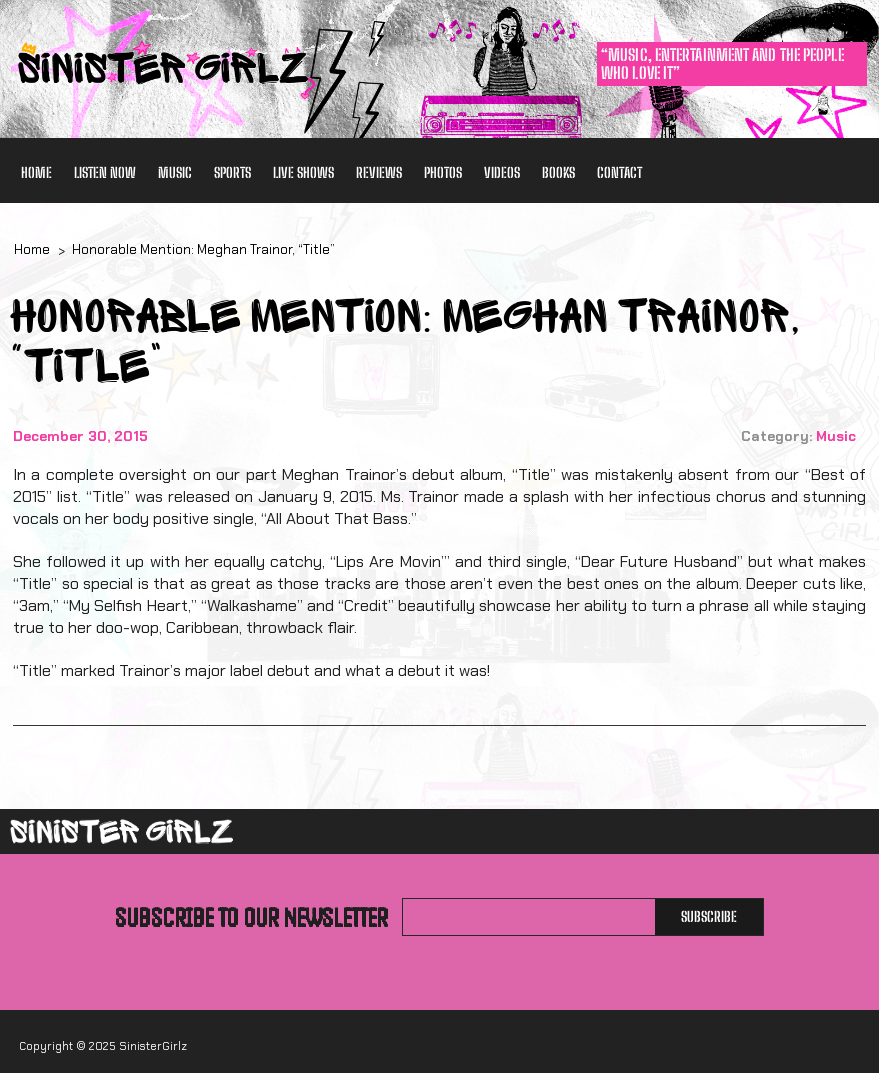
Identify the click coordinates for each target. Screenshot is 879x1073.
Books (558, 172)
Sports (232, 172)
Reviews (379, 172)
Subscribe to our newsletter (251, 917)
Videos (502, 172)
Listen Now (105, 172)
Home (36, 172)
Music (175, 172)
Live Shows (303, 172)
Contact (619, 172)
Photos (443, 172)
